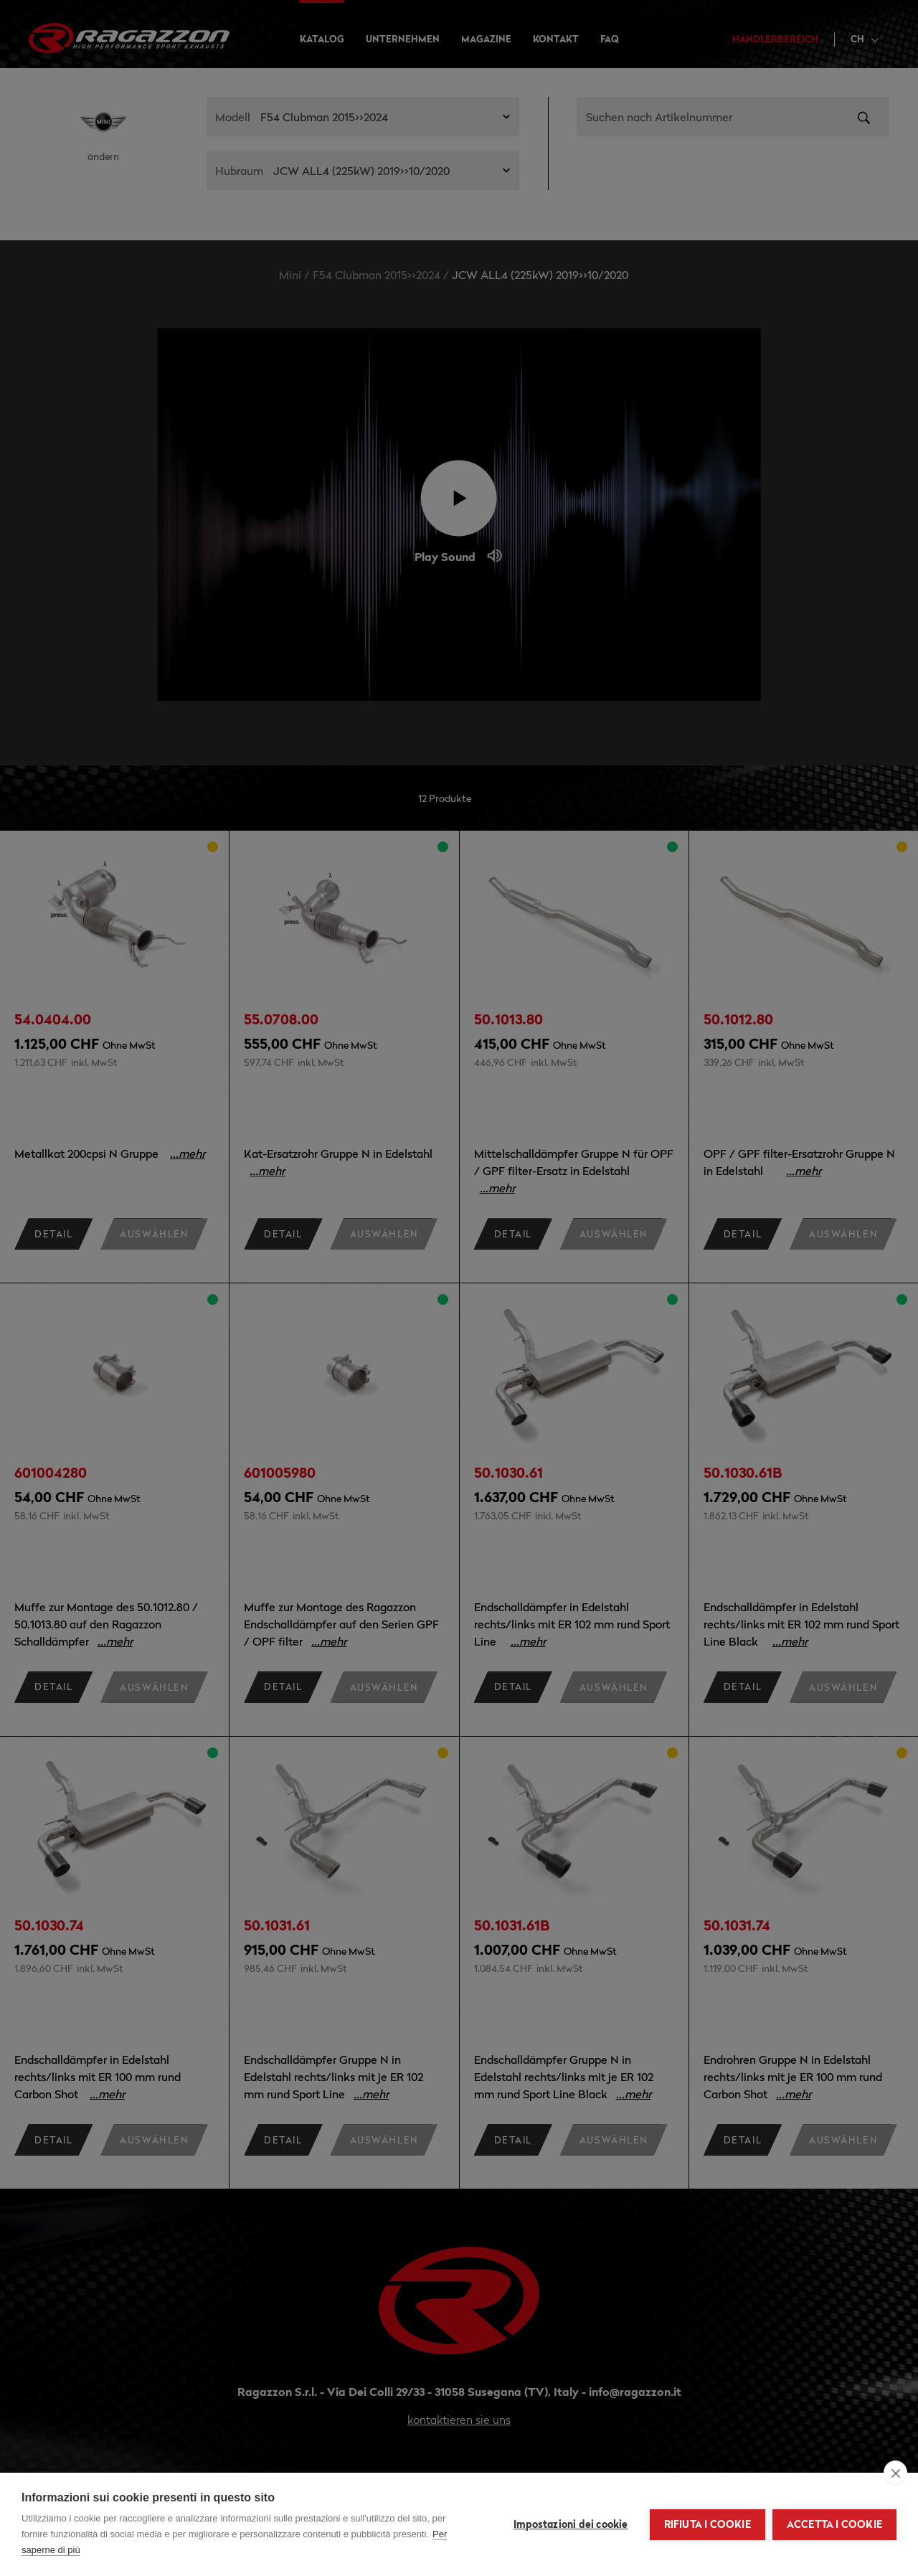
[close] (895, 2473)
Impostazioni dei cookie (571, 2524)
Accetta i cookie (834, 2524)
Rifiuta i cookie (707, 2524)
